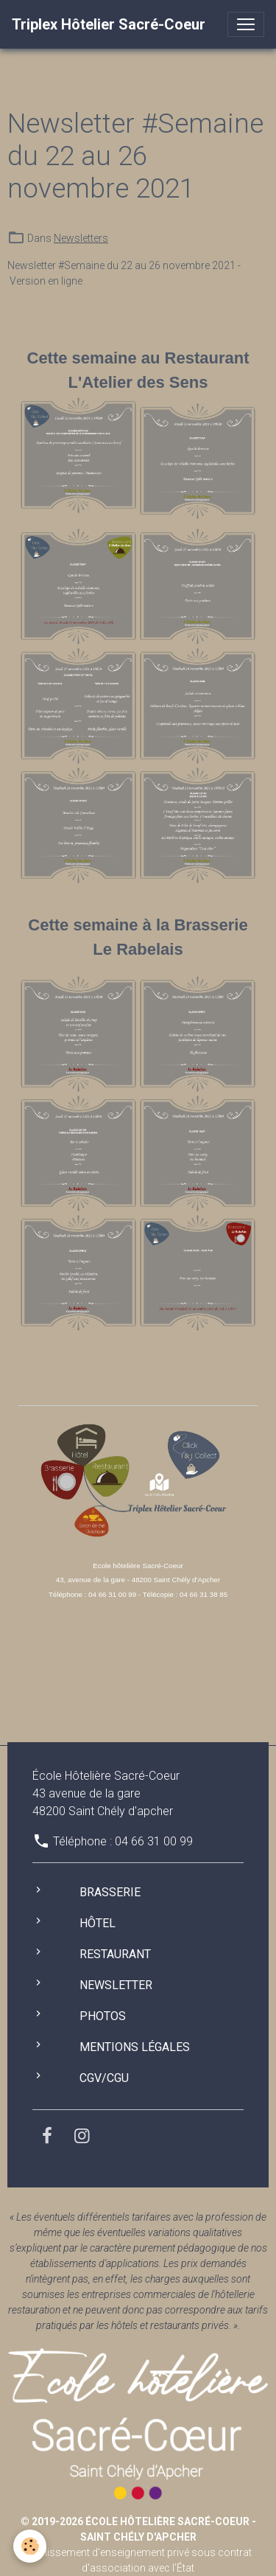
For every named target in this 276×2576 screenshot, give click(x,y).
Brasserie (110, 1892)
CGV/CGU (104, 2078)
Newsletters (81, 238)
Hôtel (97, 1923)
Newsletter (115, 1985)
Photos (102, 2016)
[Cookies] (29, 2546)
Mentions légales (134, 2047)
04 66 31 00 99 (154, 1841)
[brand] (108, 24)
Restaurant (115, 1954)
